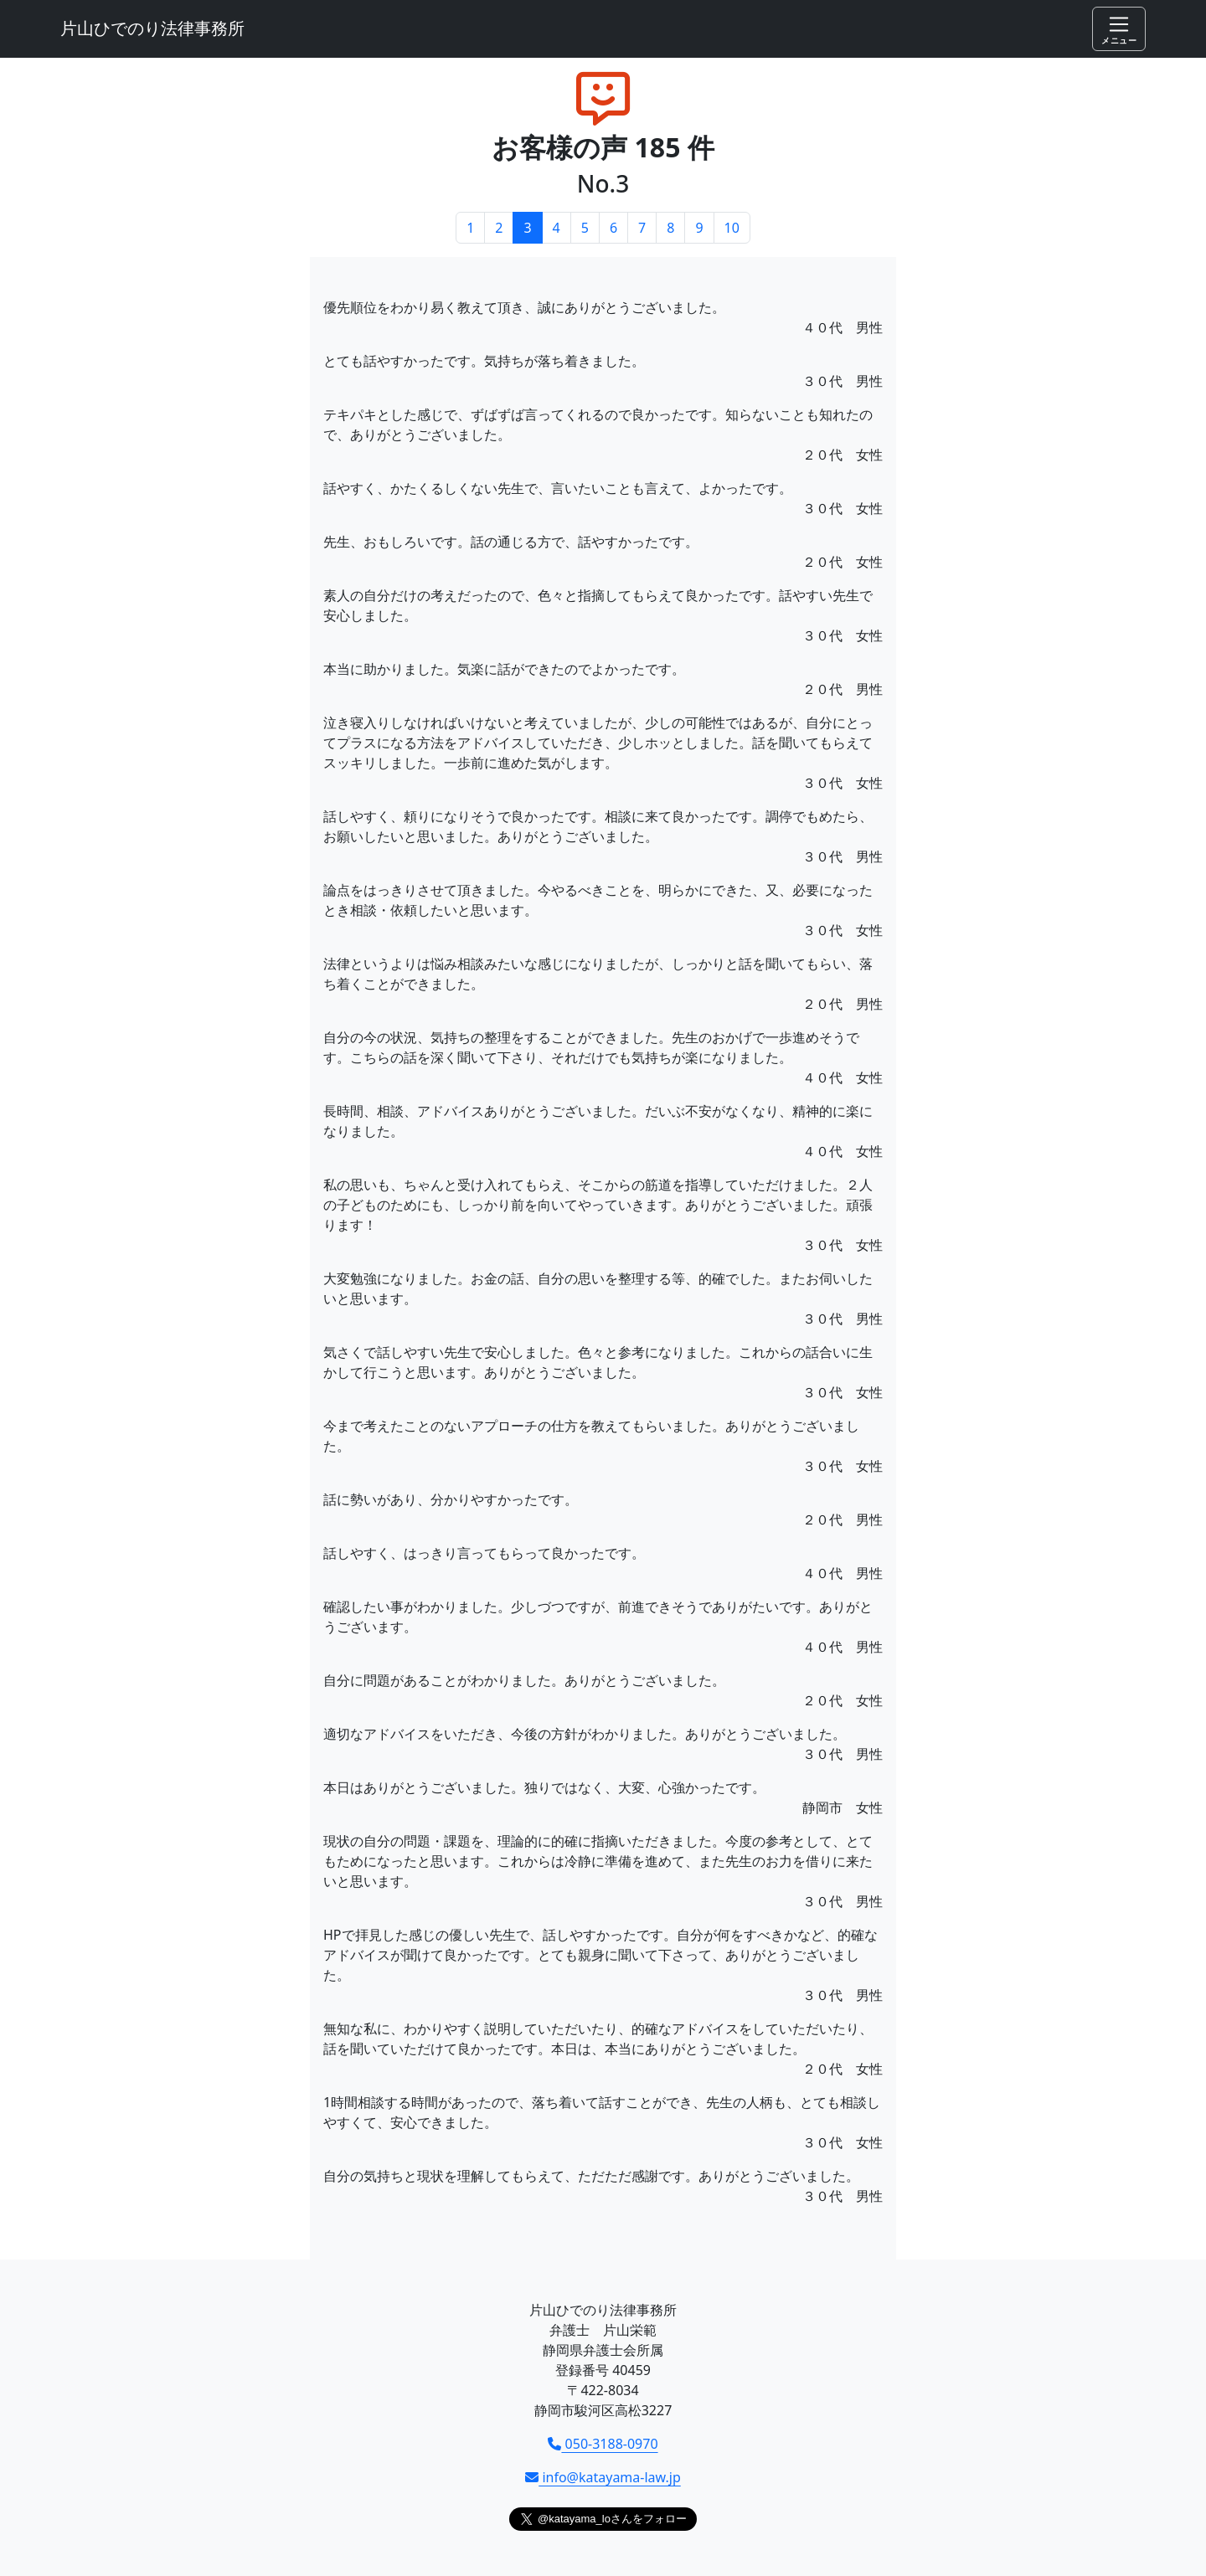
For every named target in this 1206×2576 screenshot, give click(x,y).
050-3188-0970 (602, 2444)
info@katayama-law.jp (603, 2477)
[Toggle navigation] (1119, 29)
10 (732, 228)
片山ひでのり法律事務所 (152, 28)
